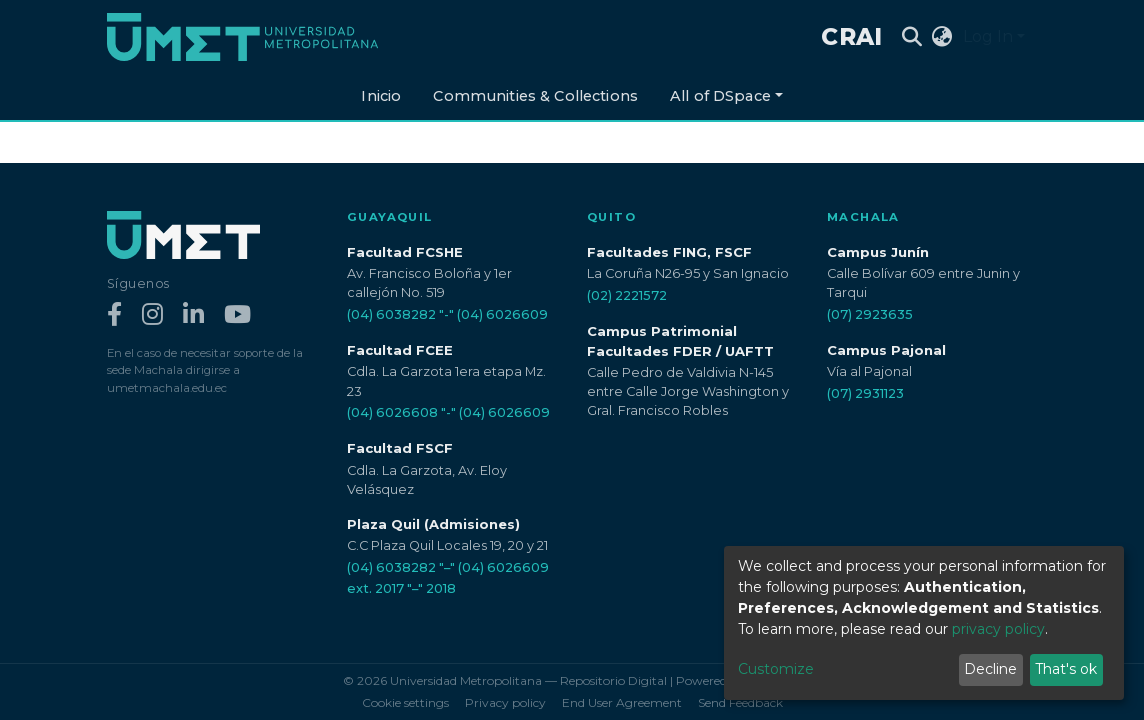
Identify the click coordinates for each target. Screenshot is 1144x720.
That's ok (1066, 669)
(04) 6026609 (502, 314)
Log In (988, 36)
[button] (942, 37)
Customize (776, 669)
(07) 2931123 (865, 393)
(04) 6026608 (392, 412)
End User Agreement (622, 702)
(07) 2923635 (870, 314)
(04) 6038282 (391, 314)
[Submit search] (912, 37)
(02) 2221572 (627, 295)
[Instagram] (152, 315)
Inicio (381, 96)
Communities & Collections (535, 96)
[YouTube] (237, 315)
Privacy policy (505, 702)
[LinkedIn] (193, 315)
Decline (990, 669)
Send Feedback (740, 702)
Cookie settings (405, 702)
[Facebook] (114, 315)
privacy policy (998, 629)
